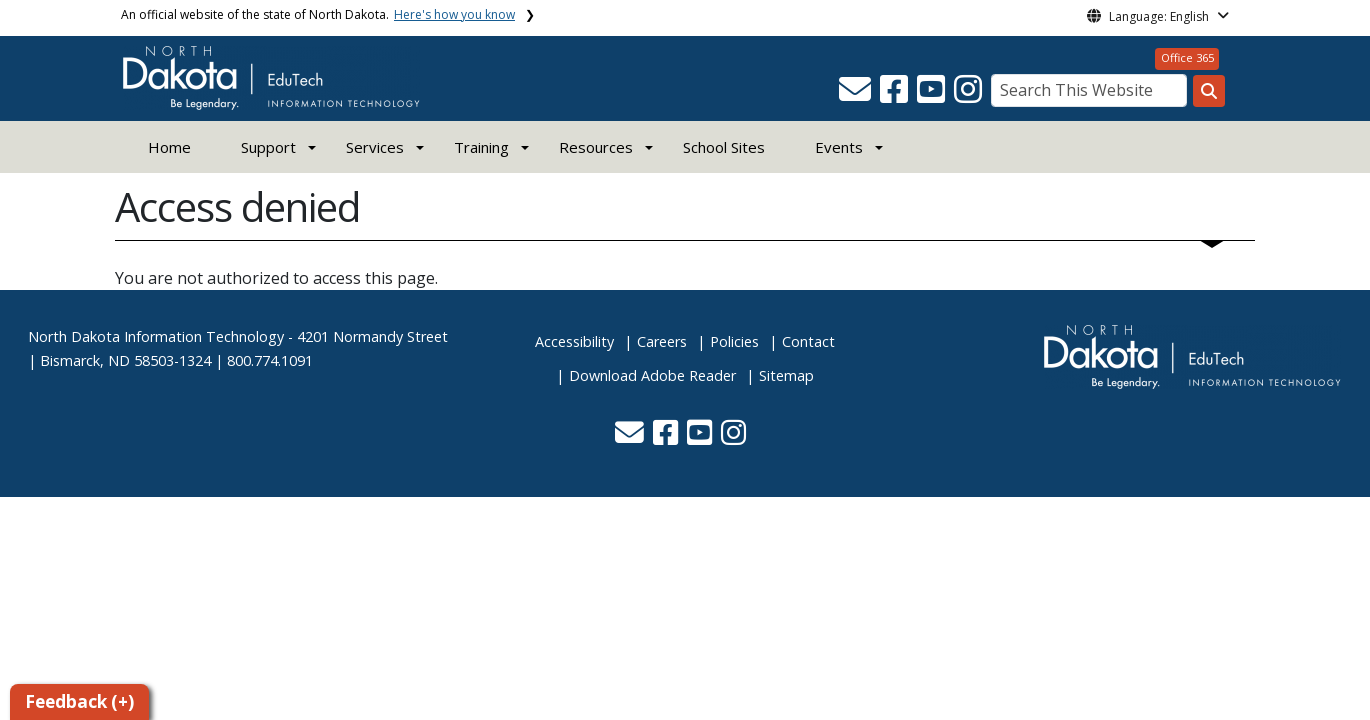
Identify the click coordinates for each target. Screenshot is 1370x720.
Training (481, 147)
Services (375, 147)
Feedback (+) (79, 701)
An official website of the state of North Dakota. (318, 14)
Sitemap (786, 375)
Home (169, 147)
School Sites (724, 147)
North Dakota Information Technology (156, 336)
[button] (857, 95)
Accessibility (574, 341)
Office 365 (1187, 57)
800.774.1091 (270, 360)
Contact (808, 341)
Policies (734, 341)
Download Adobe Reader (652, 375)
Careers (662, 341)
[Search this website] (1209, 91)
